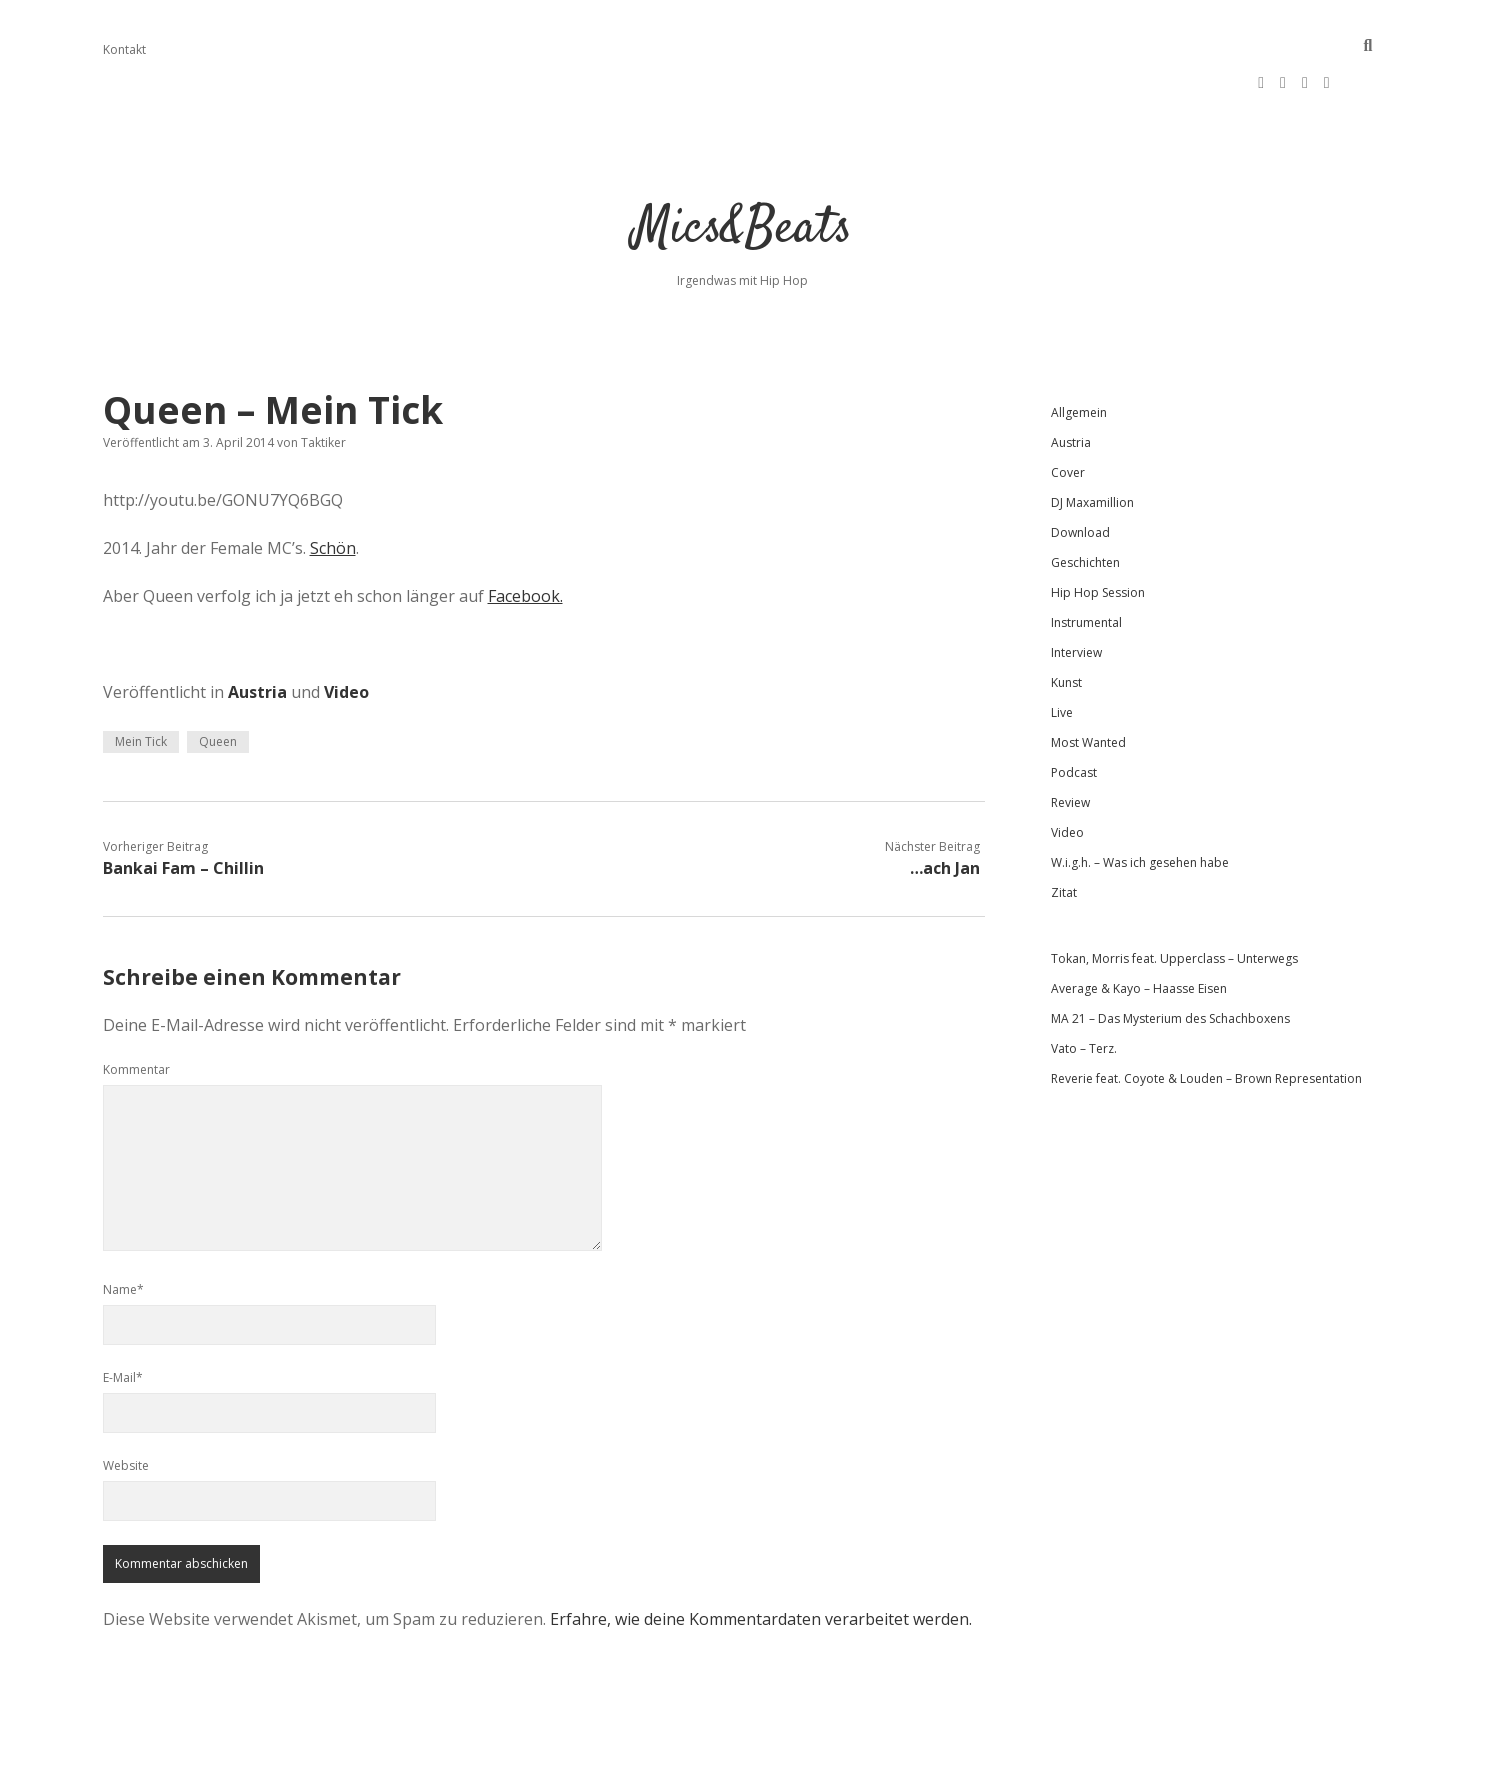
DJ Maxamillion (1092, 442)
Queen (218, 681)
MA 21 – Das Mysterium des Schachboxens (1170, 958)
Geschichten (1085, 502)
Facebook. (525, 536)
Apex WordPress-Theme (678, 1752)
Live (1062, 652)
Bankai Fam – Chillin (183, 808)
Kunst (1066, 622)
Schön (333, 488)
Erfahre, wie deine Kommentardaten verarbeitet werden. (761, 1559)
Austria (257, 632)
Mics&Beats (742, 169)
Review (1070, 742)
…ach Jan (945, 808)
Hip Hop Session (1098, 532)
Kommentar (136, 1009)
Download (1080, 472)
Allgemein (1079, 352)
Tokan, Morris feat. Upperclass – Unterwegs (1174, 898)
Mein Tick (141, 681)
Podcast (1074, 712)
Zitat (1064, 832)
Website (126, 1405)
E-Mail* (123, 1317)
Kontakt (124, 49)
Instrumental (1086, 562)
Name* (123, 1229)
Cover (1068, 412)
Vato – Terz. (1084, 988)
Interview (1076, 592)
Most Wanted (1088, 682)
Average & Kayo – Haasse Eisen (1139, 928)
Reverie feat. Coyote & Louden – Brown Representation (1206, 1018)
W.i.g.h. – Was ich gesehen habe (1140, 802)
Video (346, 632)
